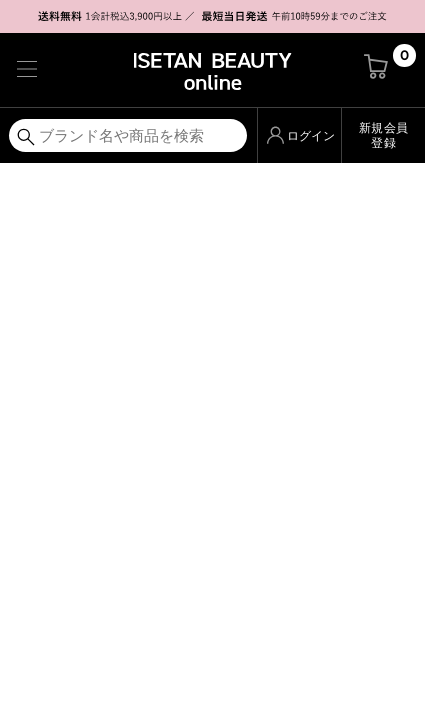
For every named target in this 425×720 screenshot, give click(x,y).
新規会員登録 (383, 135)
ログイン (311, 135)
